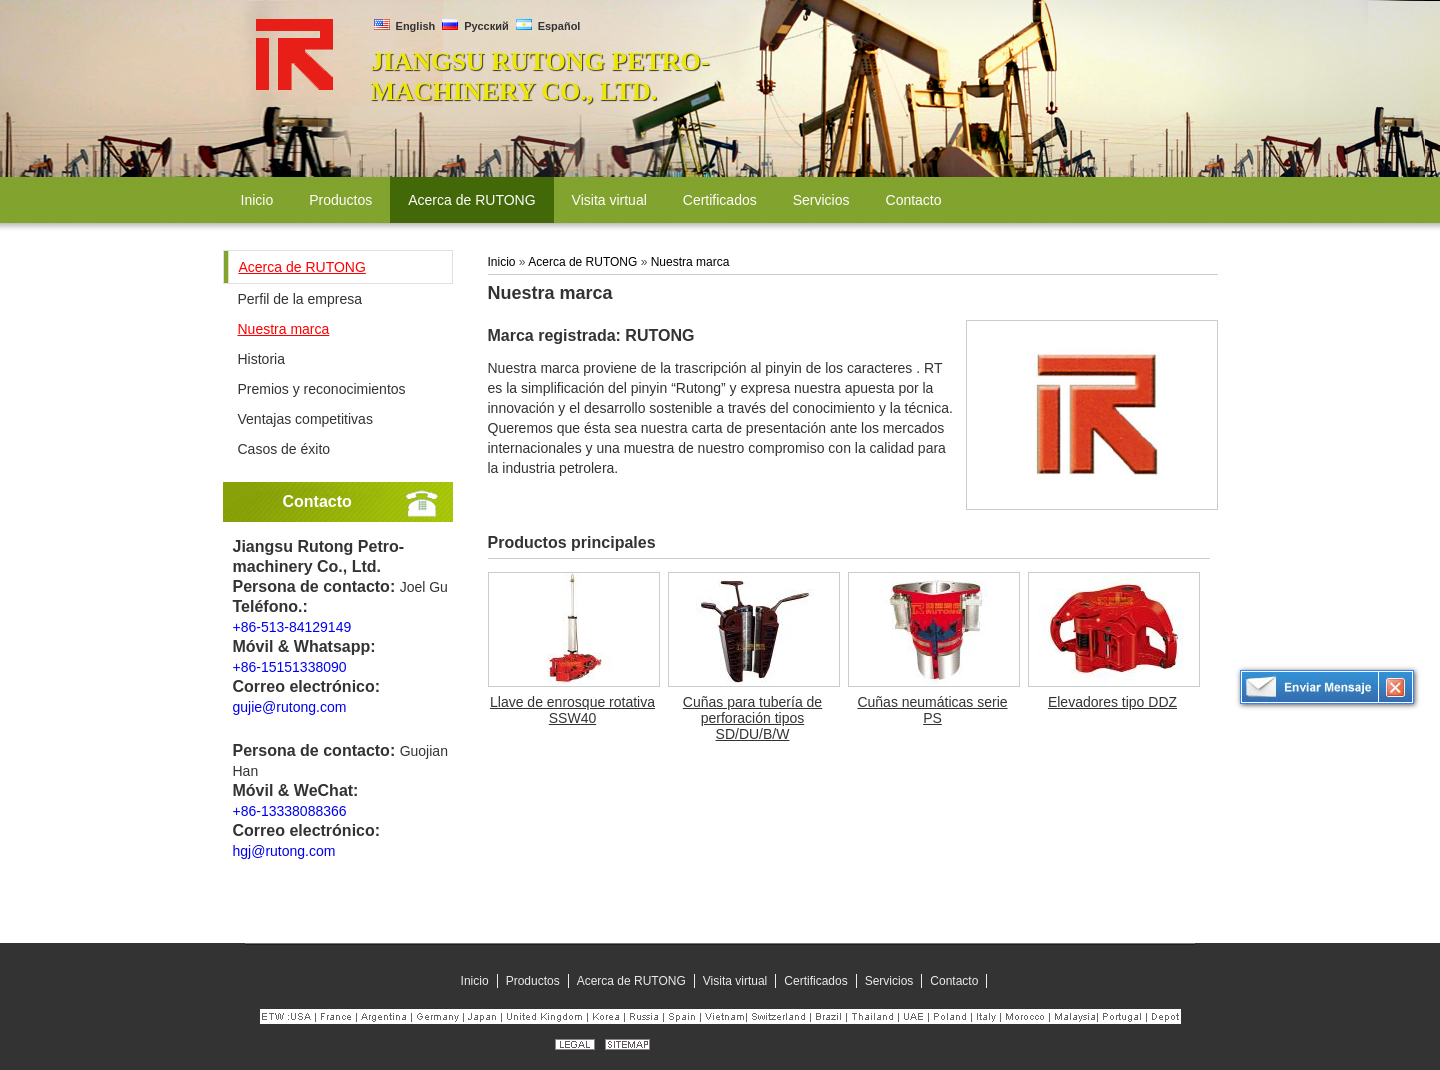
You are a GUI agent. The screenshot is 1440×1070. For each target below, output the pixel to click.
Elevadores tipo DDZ (1112, 702)
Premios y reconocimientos (322, 389)
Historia (261, 359)
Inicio (502, 262)
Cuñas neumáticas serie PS (932, 710)
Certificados (815, 981)
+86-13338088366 (290, 811)
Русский (475, 26)
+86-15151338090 (290, 667)
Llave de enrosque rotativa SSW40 (572, 710)
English (405, 26)
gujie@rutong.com (290, 707)
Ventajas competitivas (305, 419)
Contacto (317, 501)
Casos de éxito (284, 449)
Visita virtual (735, 981)
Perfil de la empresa (300, 299)
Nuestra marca (284, 329)
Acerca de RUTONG (302, 267)
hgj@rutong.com (284, 851)
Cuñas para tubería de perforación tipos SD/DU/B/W (752, 718)
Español (548, 26)
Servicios (889, 981)
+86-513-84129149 (292, 627)
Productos (533, 981)
